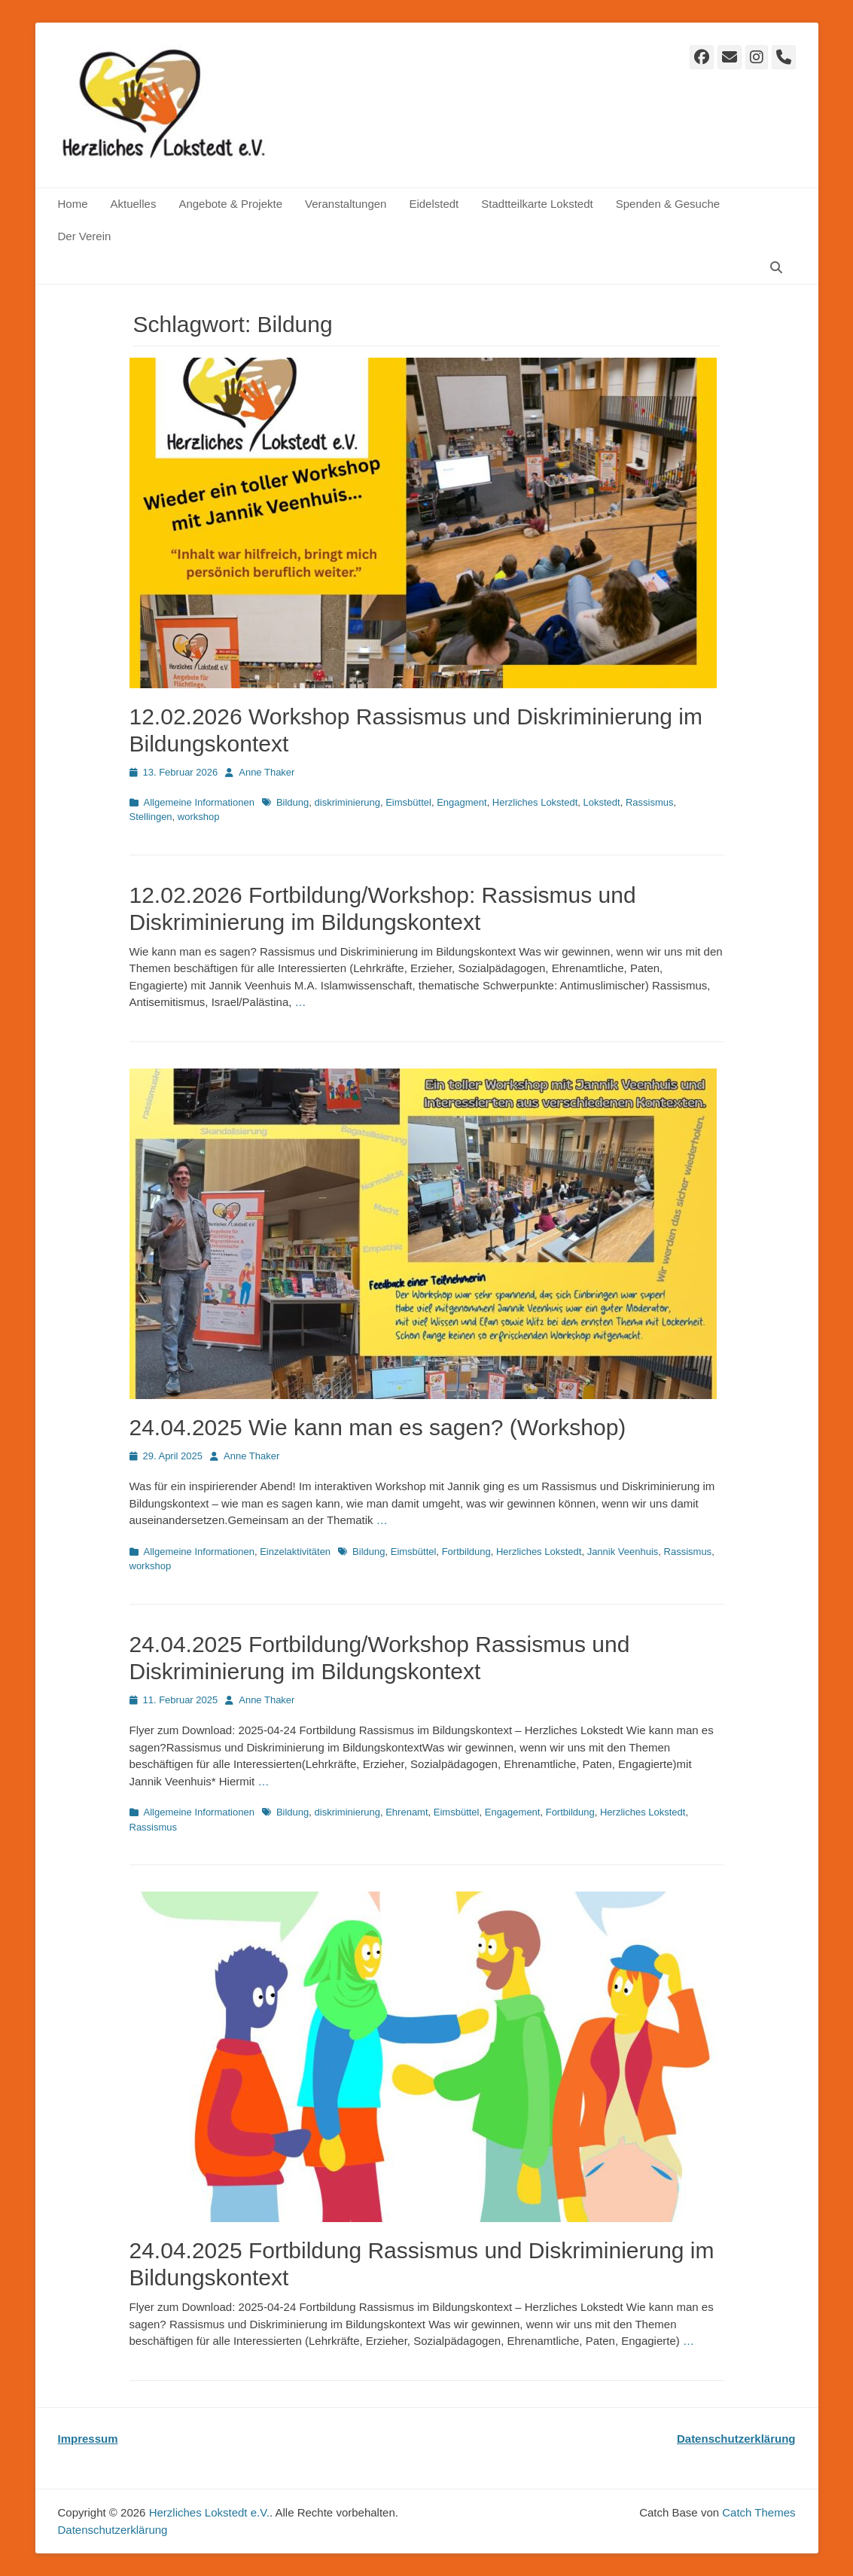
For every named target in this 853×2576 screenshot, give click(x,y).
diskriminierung (347, 802)
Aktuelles (134, 203)
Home (73, 203)
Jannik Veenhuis (623, 1551)
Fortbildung (466, 1551)
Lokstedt (601, 802)
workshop (199, 816)
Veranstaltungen (345, 203)
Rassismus (650, 802)
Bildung (292, 802)
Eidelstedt (433, 203)
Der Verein (84, 236)
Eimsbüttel (408, 802)
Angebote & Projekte (230, 203)
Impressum (88, 2438)
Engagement (513, 1812)
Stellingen (150, 816)
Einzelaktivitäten (295, 1551)
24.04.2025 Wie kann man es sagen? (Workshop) (377, 1427)
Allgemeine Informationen (199, 802)
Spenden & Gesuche (668, 203)
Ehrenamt (406, 1812)
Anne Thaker (266, 772)
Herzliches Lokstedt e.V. (209, 2512)
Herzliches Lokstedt (534, 802)
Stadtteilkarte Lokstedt (537, 203)
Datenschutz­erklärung (113, 2529)
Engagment (462, 802)
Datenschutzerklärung (736, 2438)
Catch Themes (758, 2512)
